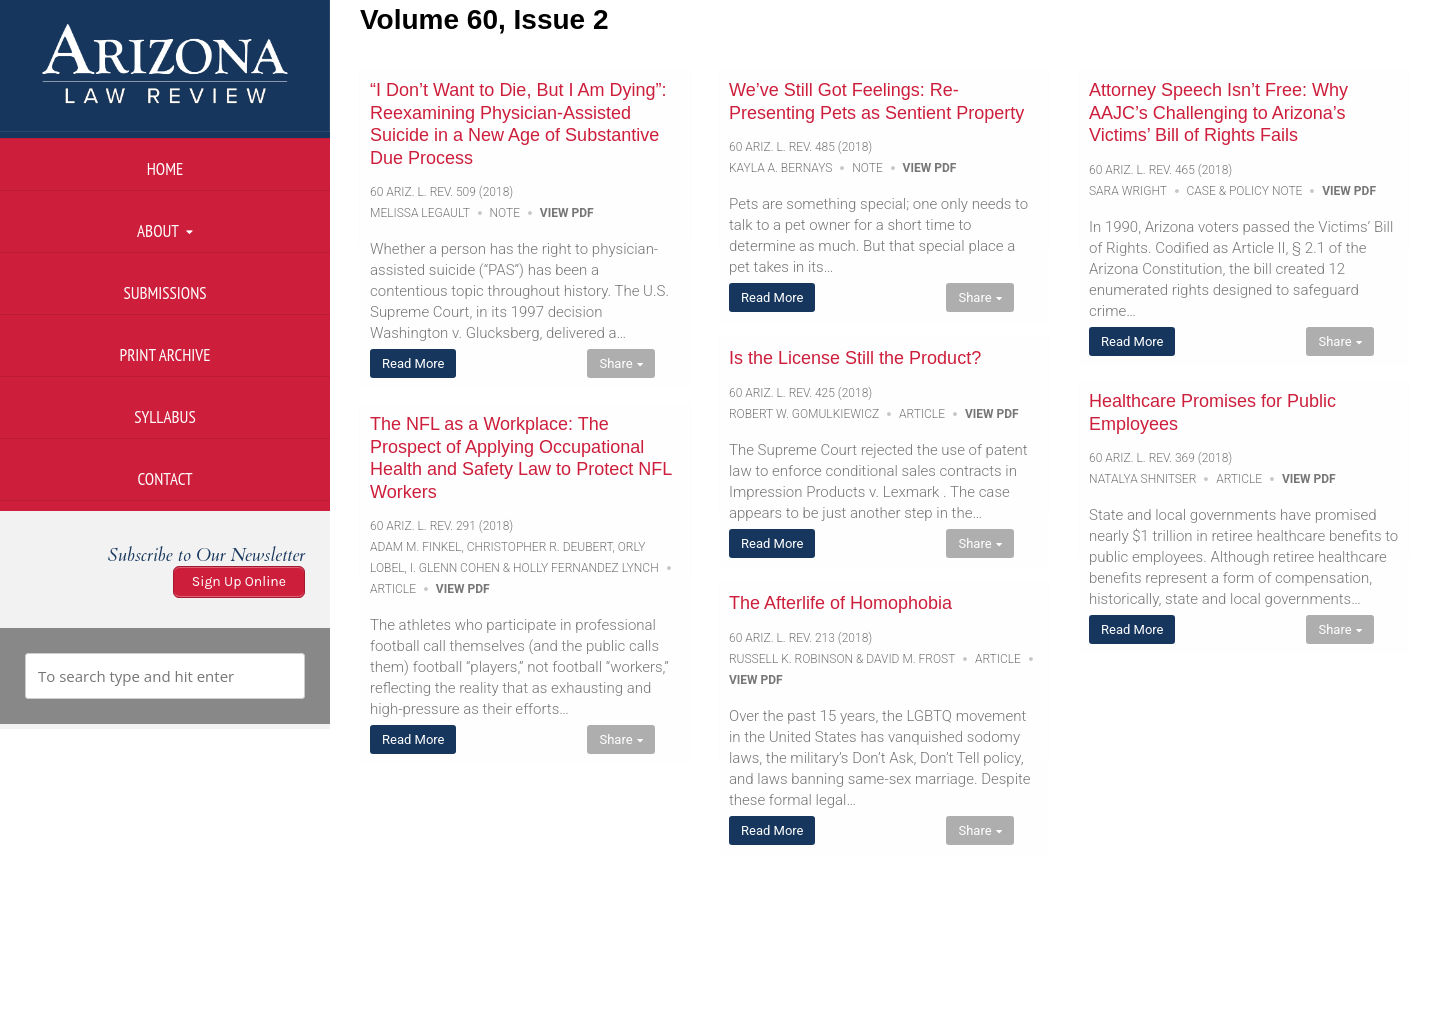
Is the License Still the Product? (855, 358)
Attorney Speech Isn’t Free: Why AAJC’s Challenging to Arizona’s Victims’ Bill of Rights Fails (1218, 112)
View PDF (567, 213)
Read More (413, 363)
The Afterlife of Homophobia (840, 603)
